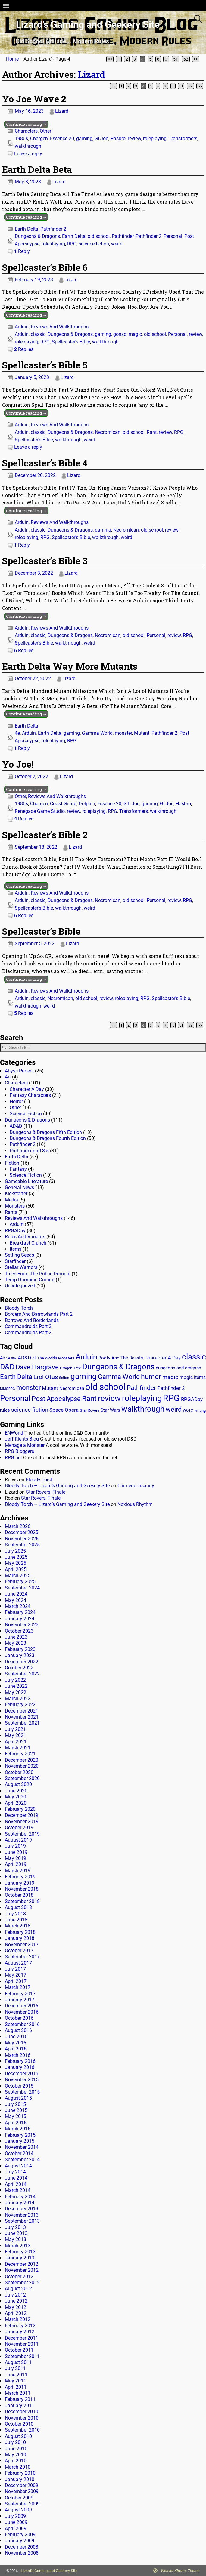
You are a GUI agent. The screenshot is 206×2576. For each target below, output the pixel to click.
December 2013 (21, 2208)
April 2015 (16, 2123)
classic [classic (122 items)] (194, 1356)
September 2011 (22, 2356)
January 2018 (19, 1938)
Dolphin (87, 804)
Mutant (141, 733)
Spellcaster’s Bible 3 (45, 561)
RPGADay (15, 1230)
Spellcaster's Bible (71, 342)
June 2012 (16, 2301)
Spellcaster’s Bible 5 (44, 365)
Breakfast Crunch (28, 1243)
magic (135, 334)
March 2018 (17, 1926)
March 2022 (17, 1698)
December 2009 (21, 2485)
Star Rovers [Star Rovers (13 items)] (89, 1410)
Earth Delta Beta (37, 169)
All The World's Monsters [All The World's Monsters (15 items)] (53, 1358)
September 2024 (22, 1588)
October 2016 (19, 2018)
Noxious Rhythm (135, 1504)
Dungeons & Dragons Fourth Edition (48, 1138)
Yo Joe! (18, 764)
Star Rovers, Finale (45, 1492)
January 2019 (19, 1883)
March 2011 (17, 2393)
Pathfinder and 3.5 (29, 1151)
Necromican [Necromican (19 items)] (71, 1388)
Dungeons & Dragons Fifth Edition (46, 1132)
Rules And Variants (25, 1236)
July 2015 (15, 2104)
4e (17, 733)
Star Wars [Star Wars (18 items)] (110, 1410)
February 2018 (20, 1932)
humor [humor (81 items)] (151, 1377)
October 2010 (19, 2424)
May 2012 (15, 2307)
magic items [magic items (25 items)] (192, 1377)
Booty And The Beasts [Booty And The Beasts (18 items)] (120, 1358)
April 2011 (16, 2387)
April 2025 (16, 1569)
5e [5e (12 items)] (8, 1358)
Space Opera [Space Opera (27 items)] (64, 1410)
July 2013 (15, 2227)
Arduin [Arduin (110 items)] (86, 1357)
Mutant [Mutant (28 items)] (50, 1388)
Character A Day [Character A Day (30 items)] (162, 1358)
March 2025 (17, 1575)
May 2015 (15, 2116)
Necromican (107, 432)
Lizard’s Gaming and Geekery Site (88, 24)
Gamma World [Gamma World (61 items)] (119, 1377)
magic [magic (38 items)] (170, 1377)
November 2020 (22, 1766)
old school (99, 236)
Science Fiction (26, 1113)
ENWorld (14, 1433)
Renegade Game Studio (40, 811)
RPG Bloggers (19, 1451)
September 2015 (22, 2092)
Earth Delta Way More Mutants (69, 666)
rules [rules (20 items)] (5, 1410)
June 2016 (16, 2036)
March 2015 (17, 2129)
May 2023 (15, 1643)
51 (175, 59)
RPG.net (13, 1457)
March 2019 (17, 1871)
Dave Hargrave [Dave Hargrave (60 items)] (37, 1367)
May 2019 (15, 1858)
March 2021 (17, 1747)
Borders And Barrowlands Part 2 (39, 1314)
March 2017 (17, 1987)
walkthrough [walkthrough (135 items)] (142, 1408)
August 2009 (18, 2510)
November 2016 (22, 2012)
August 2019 (18, 1840)
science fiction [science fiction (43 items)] (29, 1409)
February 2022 (20, 1704)
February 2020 (20, 1809)
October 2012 (19, 2276)
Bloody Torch (19, 1308)
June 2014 (16, 2178)
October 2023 (19, 1631)
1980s (21, 138)
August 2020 (18, 1784)
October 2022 (19, 1668)
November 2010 (22, 2418)
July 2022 (15, 1680)
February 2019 (20, 1877)
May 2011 (15, 2381)
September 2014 (22, 2159)
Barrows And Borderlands (32, 1320)
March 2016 (17, 2055)
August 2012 (18, 2288)
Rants (11, 1212)
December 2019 (21, 1815)
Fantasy (18, 1169)
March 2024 (17, 1606)
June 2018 (16, 1920)
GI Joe (101, 138)
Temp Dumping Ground (30, 1280)
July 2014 (15, 2172)
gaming (84, 138)
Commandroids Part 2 (28, 1332)
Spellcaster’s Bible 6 (45, 267)
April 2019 (16, 1864)
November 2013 (22, 2215)
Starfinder (15, 1261)
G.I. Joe (131, 804)
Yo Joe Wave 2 (34, 99)
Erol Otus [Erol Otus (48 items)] (45, 1377)
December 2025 (21, 1532)
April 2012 (16, 2313)
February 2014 (20, 2196)
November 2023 (22, 1624)
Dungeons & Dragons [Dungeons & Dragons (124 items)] (118, 1366)
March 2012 (17, 2319)
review (134, 138)
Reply (22, 251)
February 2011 (20, 2399)
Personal (173, 236)
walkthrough (28, 146)
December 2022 (21, 1662)
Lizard (91, 74)
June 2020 (16, 1791)
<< (110, 59)
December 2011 (21, 2338)
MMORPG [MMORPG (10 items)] (7, 1389)
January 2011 (19, 2405)
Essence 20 (62, 138)
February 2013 (20, 2252)
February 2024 (20, 1612)
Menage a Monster (25, 1445)
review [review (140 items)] (109, 1398)
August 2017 (18, 1963)
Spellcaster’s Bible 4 (45, 463)
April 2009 (16, 2528)
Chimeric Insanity (135, 1485)
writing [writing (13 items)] (200, 1410)
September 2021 (22, 1723)
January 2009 (19, 2540)
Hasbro (118, 138)
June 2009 (16, 2522)
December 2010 (21, 2411)
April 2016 (16, 2049)
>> (196, 59)
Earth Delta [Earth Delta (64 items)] (16, 1377)
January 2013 (19, 2258)
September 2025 (22, 1545)
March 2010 (17, 2467)
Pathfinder (122, 236)
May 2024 (15, 1600)
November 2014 (22, 2147)
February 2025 (20, 1581)
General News (19, 1187)
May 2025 (15, 1563)
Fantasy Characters (30, 1095)
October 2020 (19, 1772)
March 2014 (17, 2190)
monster (123, 733)
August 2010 (18, 2436)
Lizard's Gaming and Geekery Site (49, 2570)
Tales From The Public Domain (37, 1274)
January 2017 (19, 2000)
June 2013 (16, 2233)
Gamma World (97, 733)
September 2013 (22, 2221)
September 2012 (22, 2282)
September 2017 (22, 1956)
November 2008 (22, 2553)
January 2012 (19, 2331)
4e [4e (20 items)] (2, 1358)
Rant (152, 432)
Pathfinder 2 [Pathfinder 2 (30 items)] (171, 1388)
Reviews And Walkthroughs (60, 327)
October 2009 (19, 2498)
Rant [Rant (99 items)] (89, 1398)
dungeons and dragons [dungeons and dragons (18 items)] (178, 1368)
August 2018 (18, 1907)
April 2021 (16, 1741)
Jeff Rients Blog (22, 1439)
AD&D (16, 1126)
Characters (26, 131)
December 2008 (21, 2547)
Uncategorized (20, 1286)
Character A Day (27, 1089)
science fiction (94, 244)
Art (8, 1077)
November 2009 (22, 2491)
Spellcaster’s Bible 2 (45, 835)
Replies (23, 349)
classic (38, 334)
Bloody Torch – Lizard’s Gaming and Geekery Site (57, 1485)
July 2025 (15, 1551)
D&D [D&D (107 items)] (7, 1366)
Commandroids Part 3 (28, 1326)
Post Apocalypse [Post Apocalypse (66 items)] (56, 1399)
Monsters (15, 1206)
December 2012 (21, 2264)
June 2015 (16, 2110)
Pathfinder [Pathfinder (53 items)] (141, 1387)
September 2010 (22, 2430)
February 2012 (20, 2325)
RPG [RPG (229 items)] (171, 1398)
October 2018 (19, 1895)
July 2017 (15, 1969)
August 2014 (18, 2166)
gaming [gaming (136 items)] (83, 1376)
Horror (16, 1101)
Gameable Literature (26, 1181)
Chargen (39, 138)
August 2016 (18, 2030)
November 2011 (22, 2344)
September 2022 (22, 1674)
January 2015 (19, 2141)
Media (11, 1200)
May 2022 (15, 1692)
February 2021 (20, 1754)
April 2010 (16, 2461)
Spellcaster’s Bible (41, 931)
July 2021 (15, 1729)
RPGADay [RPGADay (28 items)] (192, 1399)
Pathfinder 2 (53, 229)
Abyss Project (19, 1071)
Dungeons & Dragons (37, 236)
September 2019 (22, 1834)
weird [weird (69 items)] (174, 1409)
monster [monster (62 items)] (28, 1387)
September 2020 (22, 1778)
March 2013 (17, 2246)
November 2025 (22, 1539)
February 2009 (20, 2534)
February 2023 (20, 1649)
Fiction (12, 1163)
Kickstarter (16, 1193)
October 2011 (19, 2350)
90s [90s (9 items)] (14, 1358)
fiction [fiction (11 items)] (64, 1378)
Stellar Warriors (21, 1267)
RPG (71, 244)
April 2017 (16, 1981)
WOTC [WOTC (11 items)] (188, 1410)
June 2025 (16, 1557)
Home (12, 59)
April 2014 (16, 2184)
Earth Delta (26, 229)
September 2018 (22, 1901)
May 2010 (15, 2455)
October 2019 (19, 1827)
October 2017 (19, 1950)
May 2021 (15, 1735)
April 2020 (16, 1803)
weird (117, 244)
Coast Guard (63, 804)
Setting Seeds (19, 1255)
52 (185, 59)
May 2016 (15, 2043)
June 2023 (16, 1637)
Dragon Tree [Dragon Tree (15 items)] (70, 1368)
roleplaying (155, 138)
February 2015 (20, 2135)
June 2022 (16, 1686)
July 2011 (15, 2368)
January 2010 (19, 2479)
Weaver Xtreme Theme (180, 2570)
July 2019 (15, 1846)
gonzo (119, 334)
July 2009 (15, 2516)
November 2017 (22, 1944)
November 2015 (22, 2079)
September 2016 (22, 2024)
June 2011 (16, 2375)
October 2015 (19, 2086)
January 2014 (19, 2202)
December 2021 (21, 1711)
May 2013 (15, 2239)
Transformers (183, 138)
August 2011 (18, 2362)
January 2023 (19, 1655)
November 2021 (22, 1717)
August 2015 (18, 2098)
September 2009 (22, 2504)
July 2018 (15, 1914)
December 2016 (21, 2006)
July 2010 (15, 2442)
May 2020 (15, 1797)
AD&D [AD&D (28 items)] (24, 1358)
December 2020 (21, 1760)
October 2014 (19, 2153)
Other (45, 131)
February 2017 (20, 1994)
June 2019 (16, 1852)
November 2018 (22, 1889)
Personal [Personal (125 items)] (15, 1398)
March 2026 (17, 1526)
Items (15, 1249)
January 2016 (19, 2067)
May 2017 (15, 1975)
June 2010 (16, 2448)
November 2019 (22, 1821)
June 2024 (16, 1594)
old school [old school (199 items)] (105, 1387)
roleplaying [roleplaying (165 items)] (142, 1398)
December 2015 (21, 2073)
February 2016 (20, 2061)
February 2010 (20, 2473)
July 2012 (15, 2295)
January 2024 (19, 1618)
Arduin (22, 327)
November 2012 (22, 2270)
